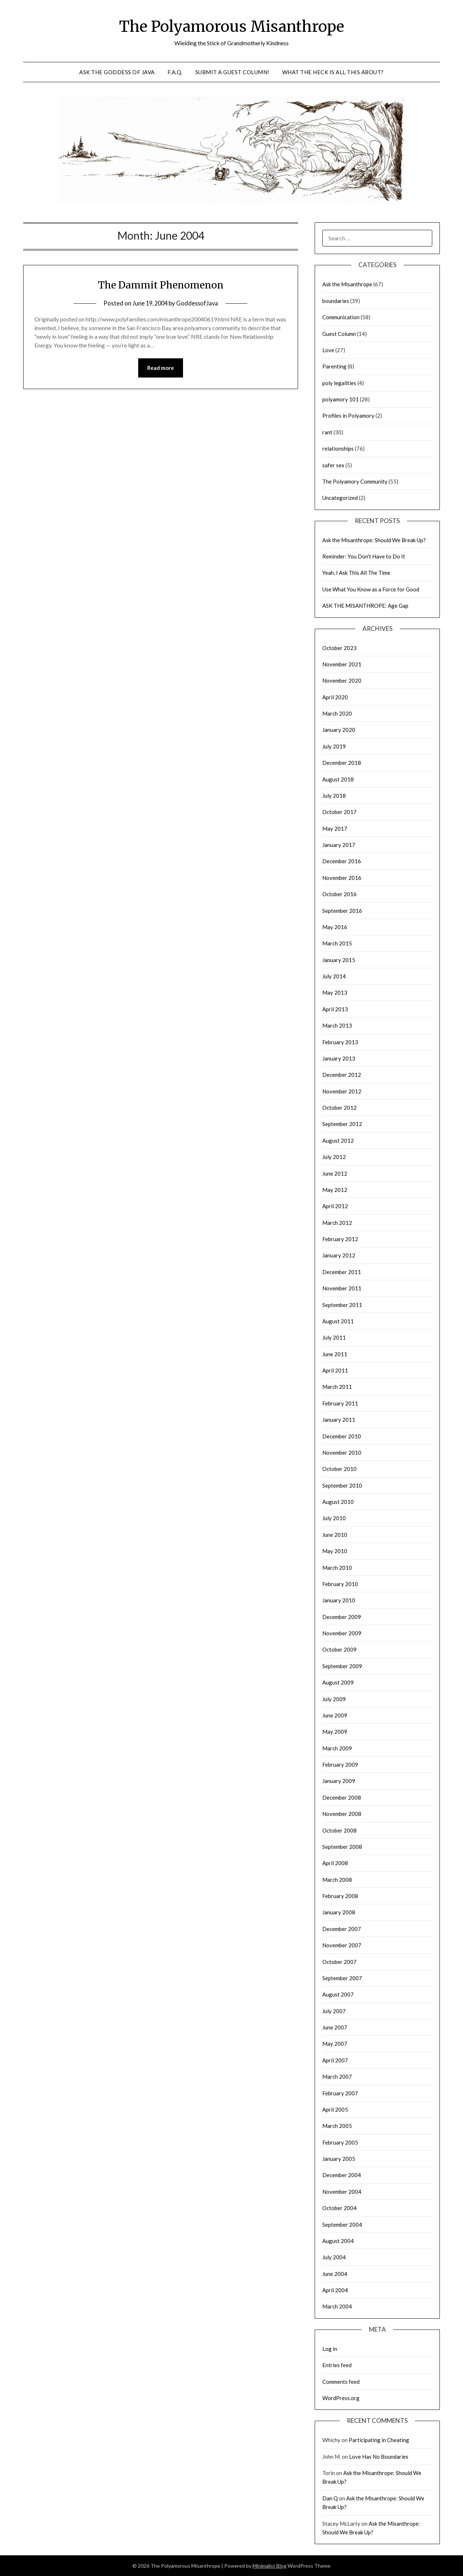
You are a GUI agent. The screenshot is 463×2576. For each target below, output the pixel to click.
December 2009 (341, 1617)
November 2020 (341, 680)
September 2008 (342, 1846)
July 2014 (334, 976)
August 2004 (338, 2241)
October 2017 (339, 812)
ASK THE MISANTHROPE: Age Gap (365, 605)
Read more (160, 368)
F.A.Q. (175, 72)
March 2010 (337, 1567)
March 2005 (337, 2125)
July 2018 (334, 795)
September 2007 (342, 1978)
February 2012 (340, 1239)
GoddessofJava (198, 303)
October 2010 (339, 1469)
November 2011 (341, 1288)
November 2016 (341, 877)
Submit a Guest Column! (232, 72)
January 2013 (338, 1058)
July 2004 (334, 2257)
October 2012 (339, 1107)
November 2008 (341, 1813)
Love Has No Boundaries (378, 2456)
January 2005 (338, 2158)
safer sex (333, 465)
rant (327, 432)
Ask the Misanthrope (347, 284)
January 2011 (338, 1419)
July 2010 (334, 1518)
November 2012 (341, 1091)
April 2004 (335, 2290)
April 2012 (335, 1206)
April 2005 (335, 2109)
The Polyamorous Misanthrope (231, 26)
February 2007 (340, 2093)
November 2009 (341, 1633)
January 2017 (338, 845)
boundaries (335, 301)
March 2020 (337, 713)
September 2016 (342, 910)
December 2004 (341, 2175)
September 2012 (342, 1124)
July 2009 (334, 1699)
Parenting (334, 366)
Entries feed (337, 2365)
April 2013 (335, 1009)
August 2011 (338, 1321)
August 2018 (338, 779)
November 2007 (341, 1945)
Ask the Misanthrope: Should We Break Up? (374, 540)
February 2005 (340, 2142)
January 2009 (338, 1781)
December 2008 (341, 1797)
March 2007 (337, 2076)
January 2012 (338, 1255)
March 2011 (337, 1386)
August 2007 (338, 1994)
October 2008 (339, 1830)
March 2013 (337, 1025)
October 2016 (339, 894)
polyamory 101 (340, 399)
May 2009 (334, 1731)
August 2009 (338, 1682)
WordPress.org (341, 2398)
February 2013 (340, 1042)
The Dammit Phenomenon (161, 284)
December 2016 (341, 861)
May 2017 (334, 828)
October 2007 (339, 1962)
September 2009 (342, 1666)
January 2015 (338, 960)
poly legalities (339, 383)
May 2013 (334, 992)
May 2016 (334, 927)
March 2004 (337, 2306)
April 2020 (335, 697)
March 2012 (337, 1222)
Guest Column (339, 333)
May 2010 (334, 1551)
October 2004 (339, 2208)
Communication (341, 317)
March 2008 (337, 1879)
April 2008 (335, 1863)
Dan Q (330, 2498)
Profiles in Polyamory (348, 415)
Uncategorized (340, 497)
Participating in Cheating (379, 2440)
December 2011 (341, 1272)
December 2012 (341, 1074)
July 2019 (334, 746)
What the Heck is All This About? (333, 72)
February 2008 (340, 1896)
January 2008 (338, 1912)
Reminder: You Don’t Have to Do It (363, 556)
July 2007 (334, 2011)
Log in (329, 2348)
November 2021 (341, 664)
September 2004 (342, 2224)
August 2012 (338, 1140)
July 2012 (334, 1157)
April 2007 (335, 2060)
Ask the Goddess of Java (117, 72)
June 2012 (334, 1173)
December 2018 (341, 762)
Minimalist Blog (269, 2566)
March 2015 (337, 943)
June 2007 (334, 2027)
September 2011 (342, 1305)
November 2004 (341, 2191)
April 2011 (335, 1370)
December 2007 (341, 1929)
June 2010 (334, 1534)
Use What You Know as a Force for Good (370, 589)
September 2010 (342, 1485)
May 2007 (334, 2043)
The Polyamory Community (354, 481)
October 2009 (339, 1649)
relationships (338, 448)
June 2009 (334, 1715)
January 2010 (338, 1600)
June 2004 (334, 2274)
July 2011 (334, 1337)
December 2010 (341, 1436)
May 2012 (334, 1189)
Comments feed (341, 2381)
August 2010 (338, 1501)
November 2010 (341, 1452)
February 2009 (340, 1764)
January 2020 (338, 729)
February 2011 (340, 1403)
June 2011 (334, 1354)
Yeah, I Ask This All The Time (356, 572)
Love (328, 350)
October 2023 (339, 648)
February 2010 (340, 1584)
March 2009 (337, 1748)
